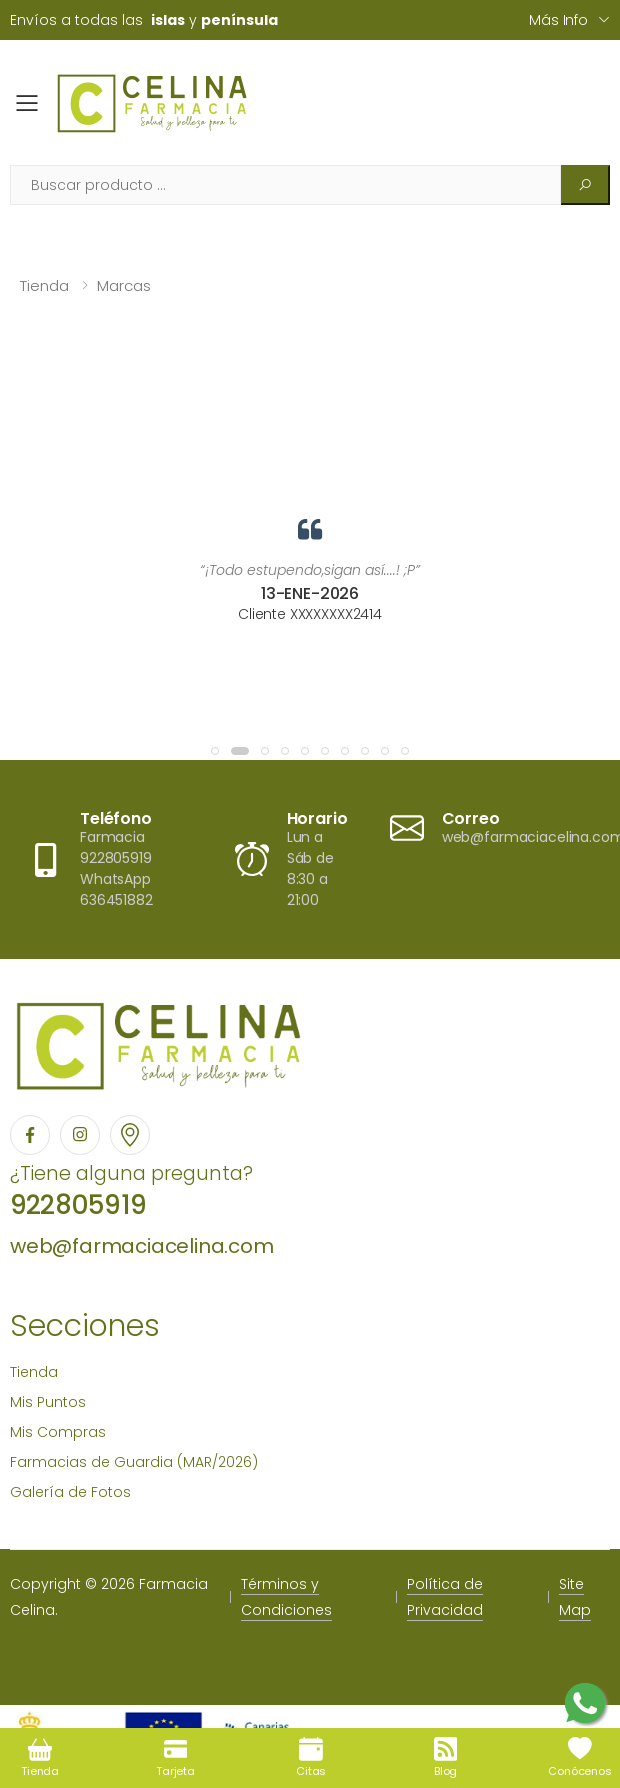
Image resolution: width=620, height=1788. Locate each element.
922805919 (78, 1205)
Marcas (124, 285)
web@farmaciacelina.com (142, 1246)
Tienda (44, 285)
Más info (558, 20)
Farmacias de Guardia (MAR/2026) (134, 1462)
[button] (215, 751)
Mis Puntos (48, 1402)
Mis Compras (58, 1432)
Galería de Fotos (70, 1492)
